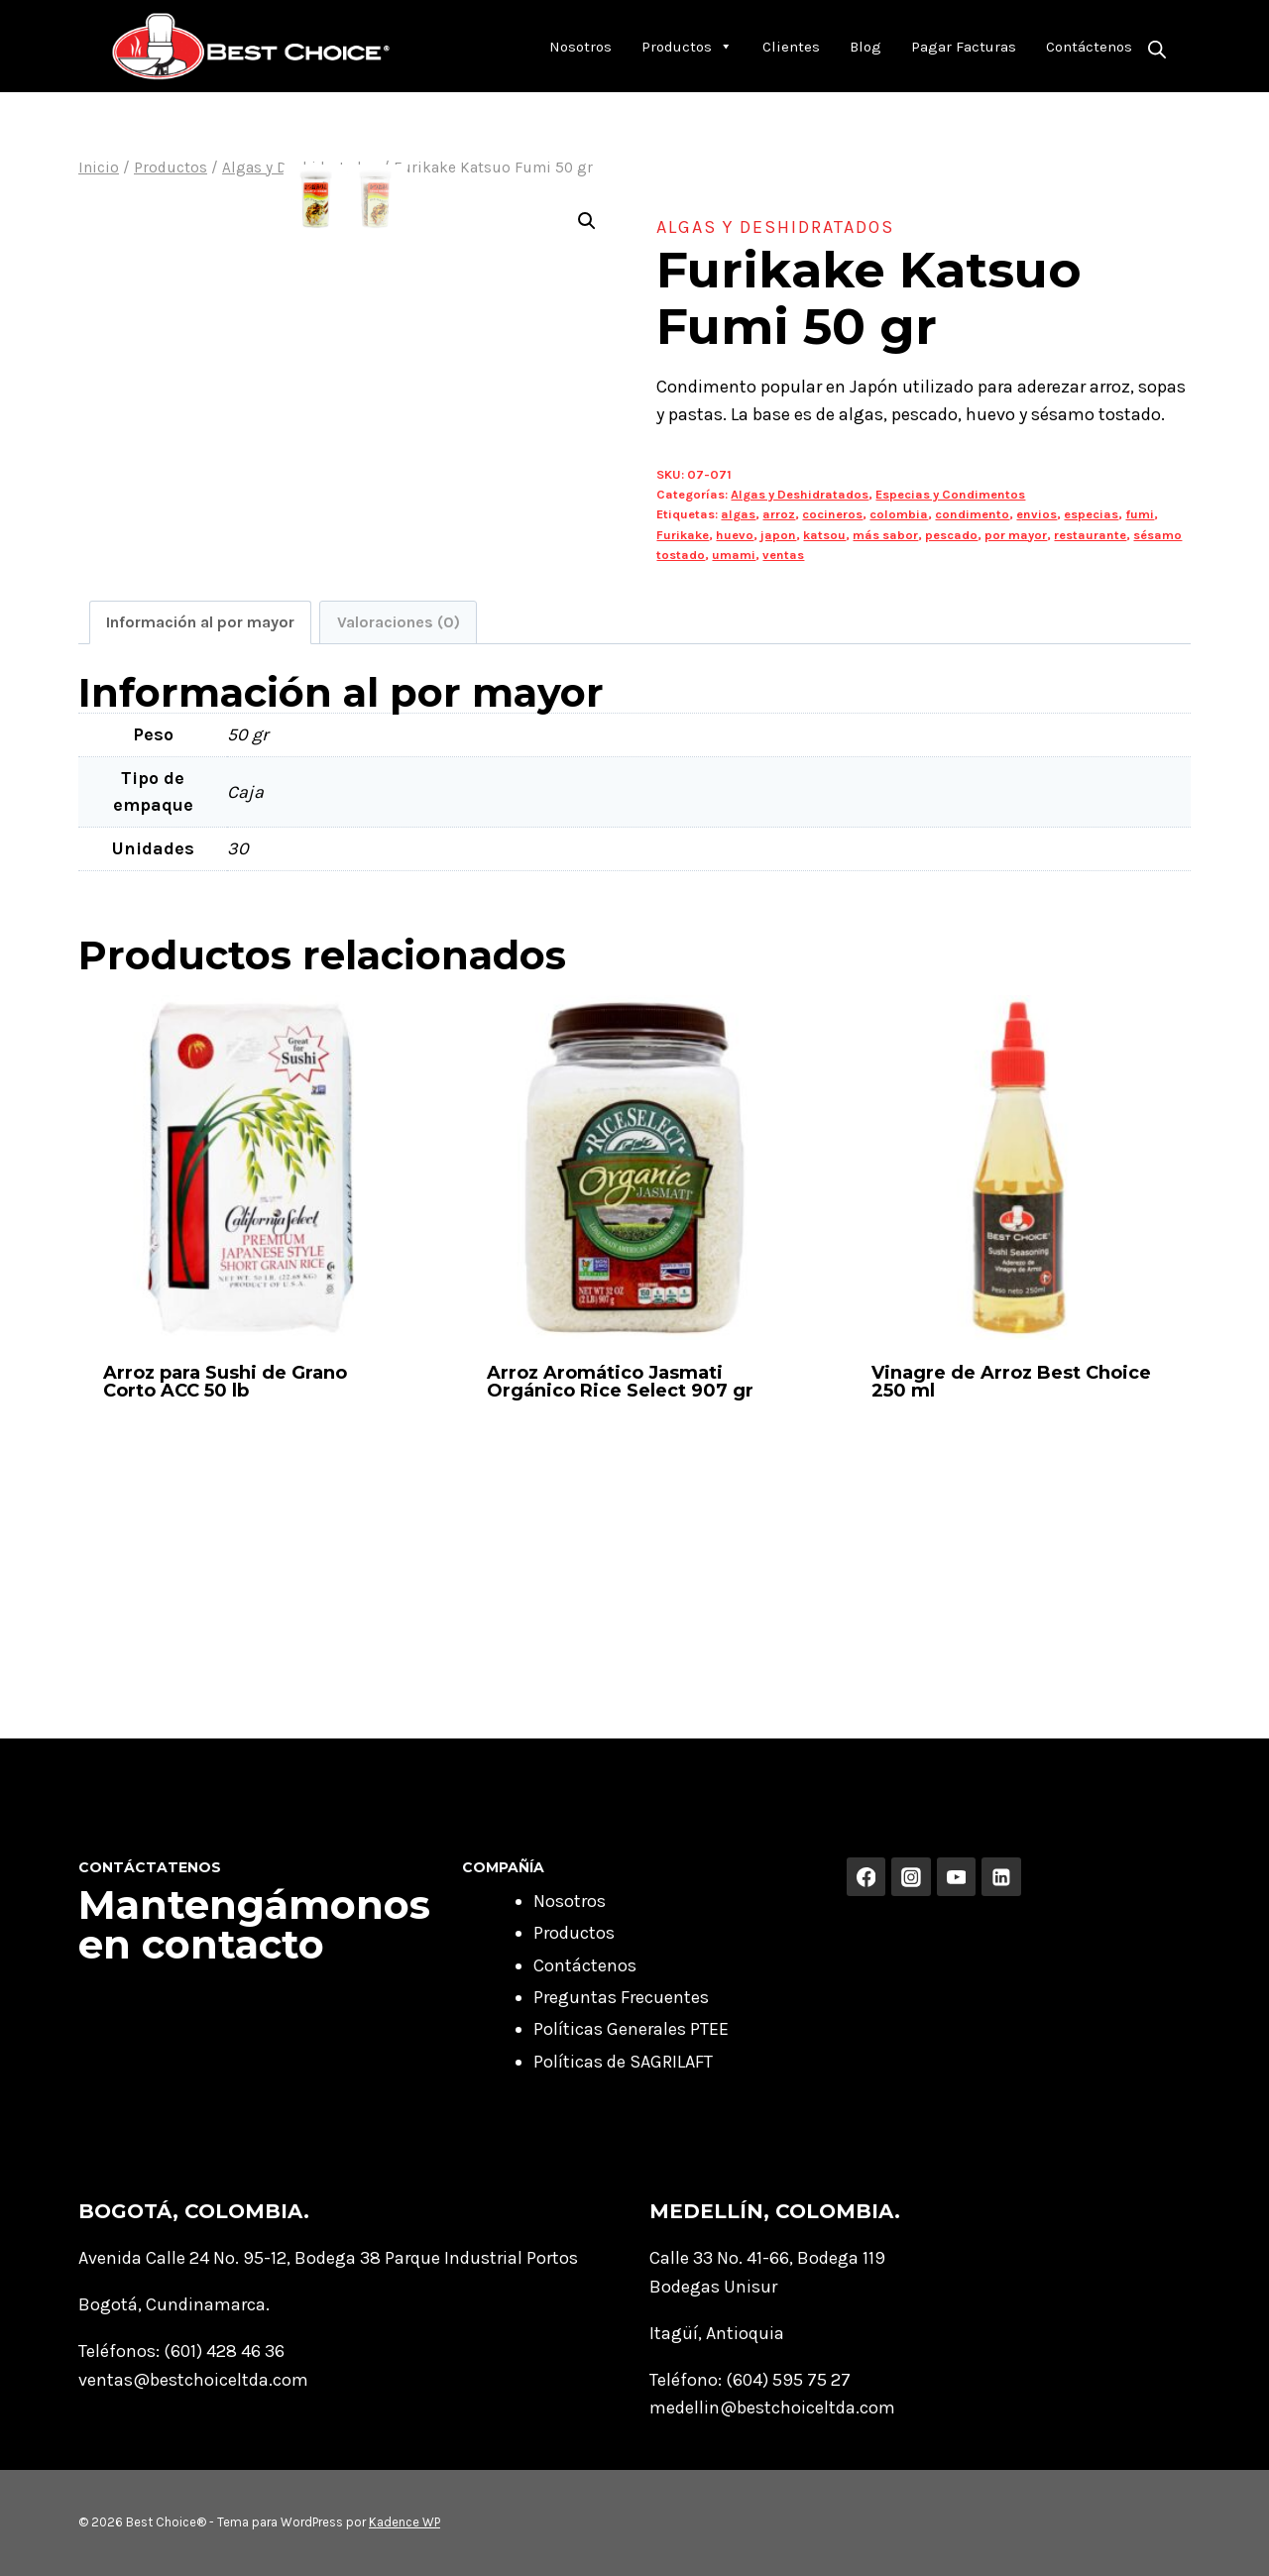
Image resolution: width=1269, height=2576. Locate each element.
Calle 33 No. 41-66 (719, 2258)
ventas (783, 554)
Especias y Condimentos (950, 494)
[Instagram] (911, 1877)
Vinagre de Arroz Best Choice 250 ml (1011, 1587)
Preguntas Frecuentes (621, 1997)
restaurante (1090, 534)
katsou (824, 534)
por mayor (1015, 534)
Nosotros (580, 47)
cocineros (832, 513)
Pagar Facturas (963, 47)
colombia (898, 513)
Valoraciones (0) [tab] (398, 827)
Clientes (791, 47)
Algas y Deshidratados (775, 227)
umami (733, 554)
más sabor (885, 534)
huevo (734, 534)
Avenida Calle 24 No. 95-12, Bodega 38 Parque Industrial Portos (328, 2258)
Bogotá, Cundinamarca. (174, 2304)
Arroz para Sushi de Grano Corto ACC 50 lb (225, 1587)
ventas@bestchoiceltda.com (193, 2380)
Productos (687, 47)
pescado (951, 534)
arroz (778, 513)
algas (738, 513)
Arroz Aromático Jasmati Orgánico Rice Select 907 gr (620, 1587)
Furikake (682, 534)
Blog (865, 47)
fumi (1139, 513)
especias (1091, 513)
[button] (587, 221)
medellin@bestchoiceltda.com (772, 2407)
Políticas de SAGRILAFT (623, 2061)
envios (1036, 513)
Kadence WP (404, 2522)
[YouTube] (957, 1877)
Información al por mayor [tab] (200, 827)
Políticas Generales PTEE (631, 2029)
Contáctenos (1089, 47)
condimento (972, 513)
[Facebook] (866, 1877)
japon (778, 534)
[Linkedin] (1001, 1877)
